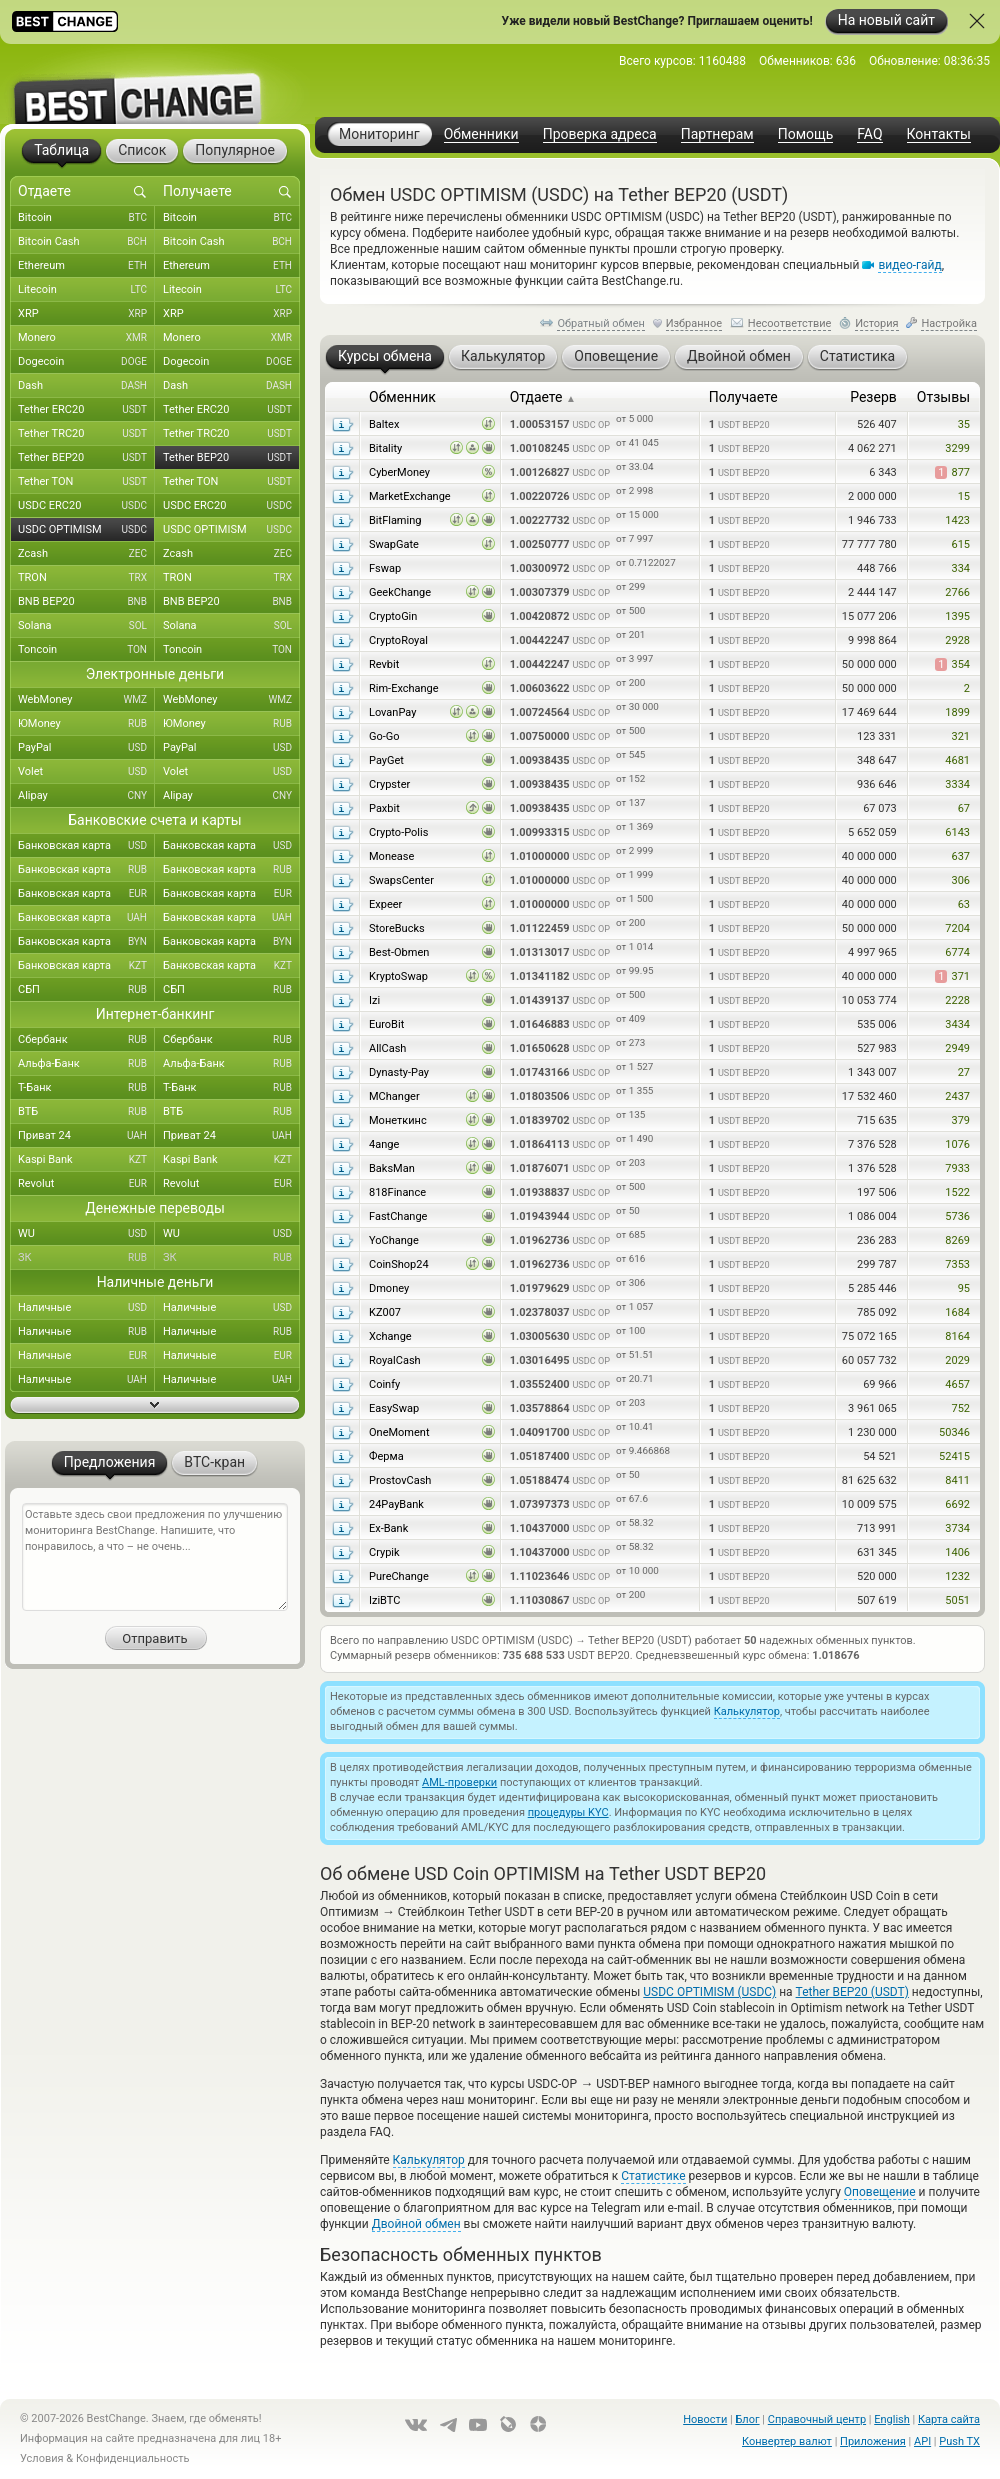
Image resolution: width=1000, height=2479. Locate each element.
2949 (957, 1048)
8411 (957, 1480)
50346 (954, 1432)
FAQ (869, 134)
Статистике (653, 2176)
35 (964, 424)
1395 (957, 616)
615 (960, 544)
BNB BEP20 (86, 602)
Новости (705, 2419)
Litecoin (86, 290)
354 (952, 664)
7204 (957, 928)
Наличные (86, 1308)
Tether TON (86, 482)
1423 (957, 520)
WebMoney (86, 700)
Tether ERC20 (86, 410)
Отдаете (543, 397)
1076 (957, 1144)
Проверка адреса (600, 134)
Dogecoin (86, 362)
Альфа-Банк (86, 1064)
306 (960, 880)
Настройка (949, 323)
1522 (957, 1192)
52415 (954, 1456)
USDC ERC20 (86, 506)
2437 (957, 1096)
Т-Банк (86, 1088)
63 (964, 904)
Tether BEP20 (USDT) (852, 1992)
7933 (957, 1168)
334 (960, 568)
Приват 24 (86, 1136)
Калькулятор (747, 1711)
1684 (957, 1312)
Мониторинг (379, 134)
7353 (957, 1264)
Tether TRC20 (86, 434)
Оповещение (880, 2192)
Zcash (86, 554)
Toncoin (86, 650)
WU (86, 1234)
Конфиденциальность (133, 2458)
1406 (957, 1552)
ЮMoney (86, 724)
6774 (957, 952)
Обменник (402, 397)
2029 (957, 1360)
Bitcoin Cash (86, 242)
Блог (747, 2419)
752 (960, 1408)
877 (952, 472)
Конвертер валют (787, 2441)
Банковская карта (86, 846)
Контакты (939, 134)
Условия (42, 2458)
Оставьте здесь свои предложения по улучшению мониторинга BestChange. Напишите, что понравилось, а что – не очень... (155, 1557)
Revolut (86, 1184)
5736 (957, 1216)
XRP (86, 314)
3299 (957, 448)
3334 (957, 784)
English (892, 2419)
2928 (957, 640)
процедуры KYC (568, 1812)
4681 (957, 760)
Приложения (873, 2441)
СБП (86, 990)
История (877, 323)
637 (960, 856)
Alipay (86, 796)
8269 (957, 1240)
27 (964, 1072)
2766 (957, 592)
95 (964, 1288)
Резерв (873, 397)
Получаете (743, 397)
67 (964, 808)
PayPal (86, 748)
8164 (957, 1336)
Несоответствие (790, 323)
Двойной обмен (416, 2224)
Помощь (806, 134)
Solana (86, 626)
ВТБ (86, 1112)
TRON (86, 578)
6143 (957, 832)
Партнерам (717, 134)
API (922, 2441)
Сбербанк (86, 1040)
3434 (957, 1024)
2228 (957, 1000)
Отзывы (943, 397)
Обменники (481, 134)
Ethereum (86, 266)
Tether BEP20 (86, 458)
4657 (957, 1384)
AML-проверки (459, 1782)
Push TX (959, 2441)
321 (960, 736)
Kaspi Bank (86, 1160)
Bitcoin (86, 218)
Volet (86, 772)
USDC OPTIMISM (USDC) (709, 1992)
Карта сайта (949, 2419)
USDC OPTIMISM (86, 530)
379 (960, 1120)
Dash (86, 386)
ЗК (86, 1258)
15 (964, 496)
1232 (957, 1576)
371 (952, 976)
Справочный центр (817, 2419)
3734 (957, 1528)
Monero (86, 338)
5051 (957, 1600)
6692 (957, 1504)
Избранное (694, 323)
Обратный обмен (601, 323)
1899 (957, 712)
